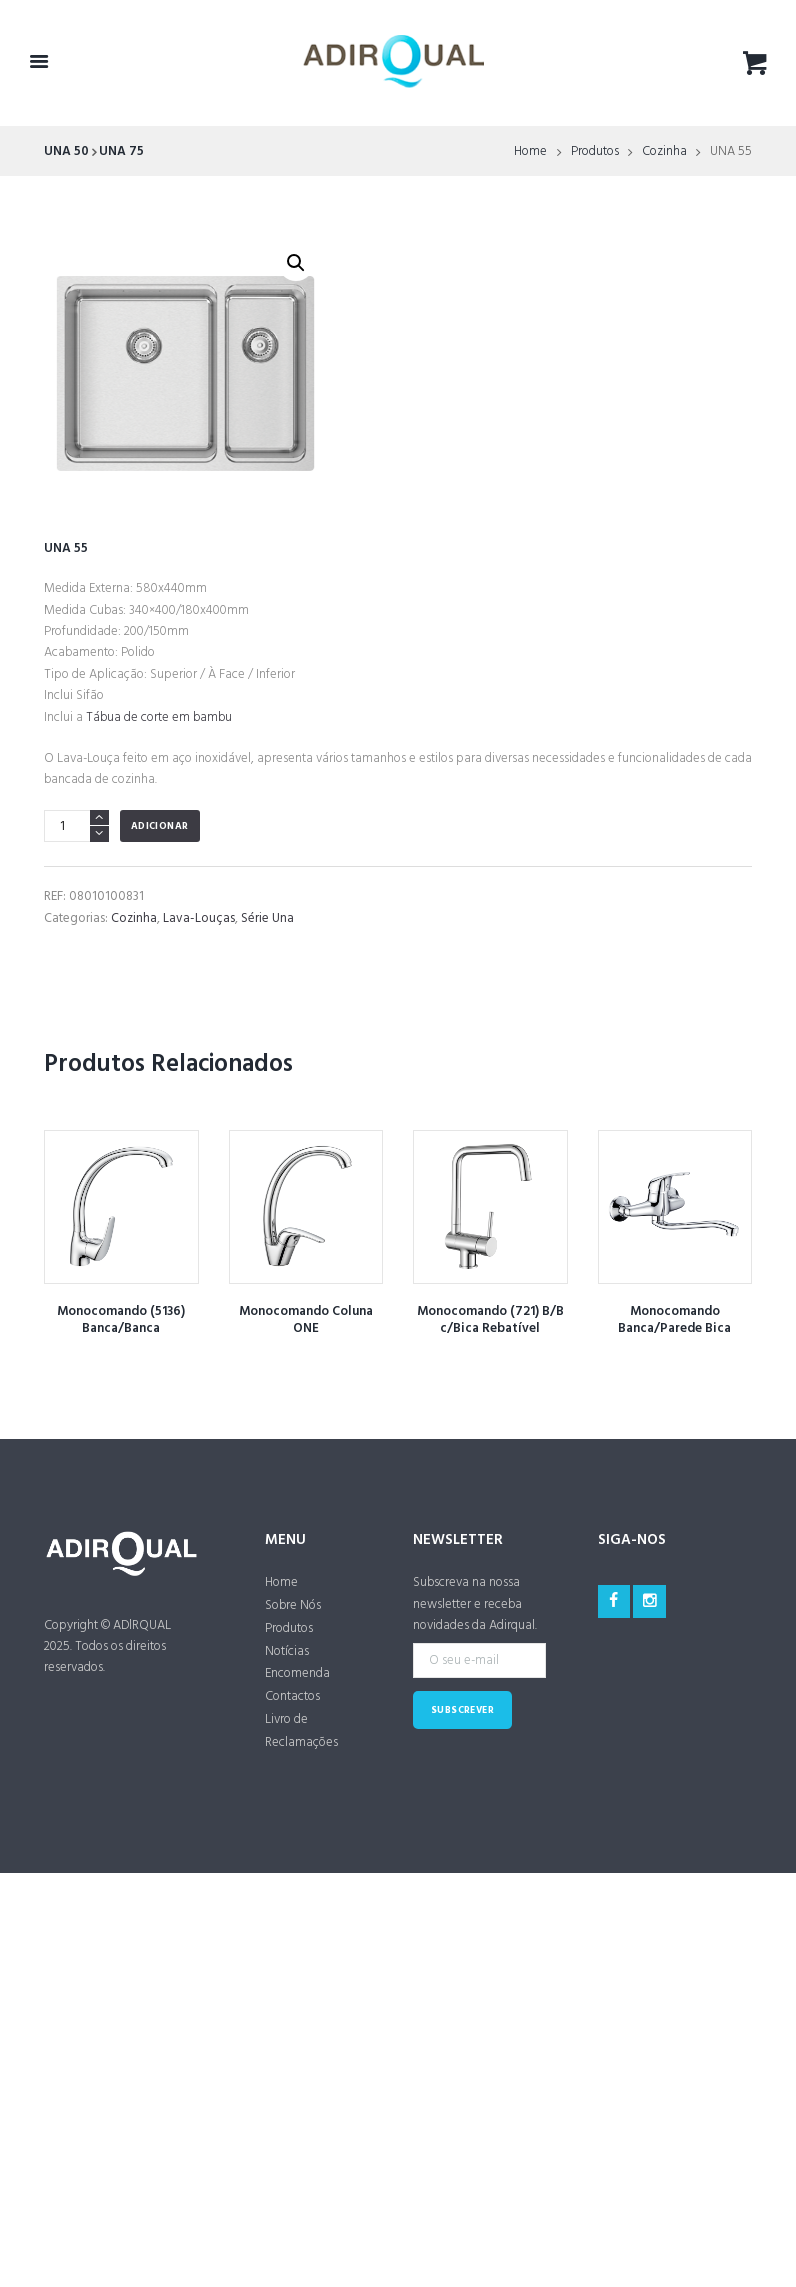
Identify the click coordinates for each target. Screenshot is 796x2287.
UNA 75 (121, 151)
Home (530, 152)
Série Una (267, 918)
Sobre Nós (293, 1605)
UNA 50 (66, 151)
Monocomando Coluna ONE (306, 1320)
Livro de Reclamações (301, 1731)
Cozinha (664, 152)
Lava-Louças (199, 918)
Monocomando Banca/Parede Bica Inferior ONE (674, 1328)
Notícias (287, 1651)
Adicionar (160, 826)
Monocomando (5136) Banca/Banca (121, 1320)
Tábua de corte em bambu (159, 717)
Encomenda (297, 1673)
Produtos (595, 152)
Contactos (292, 1696)
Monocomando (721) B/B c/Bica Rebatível (490, 1320)
